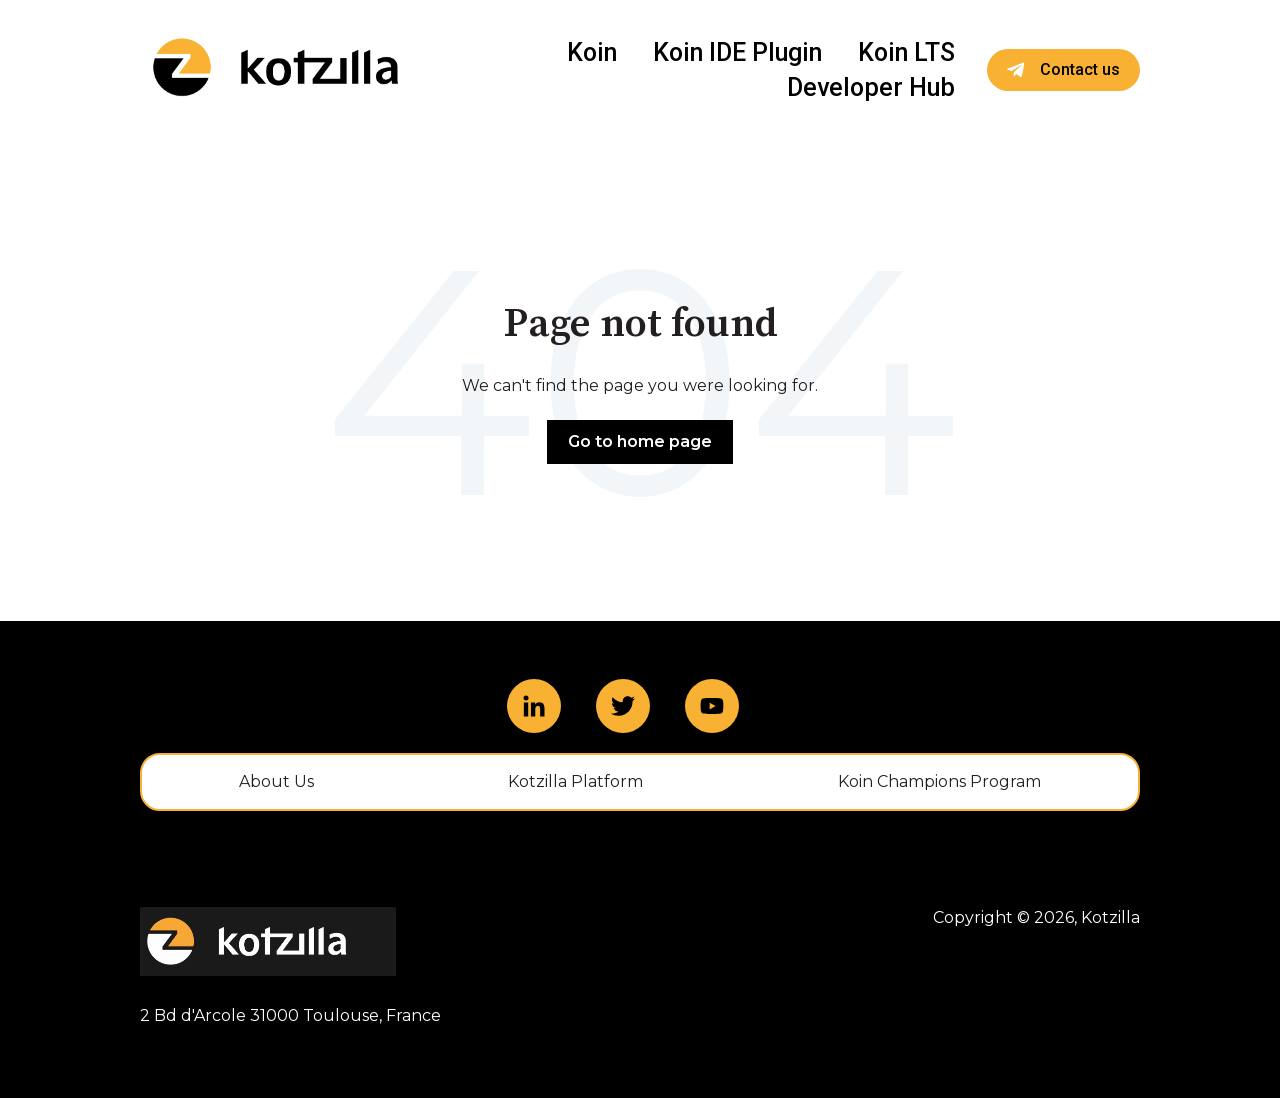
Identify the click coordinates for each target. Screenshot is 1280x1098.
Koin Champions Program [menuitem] (939, 781)
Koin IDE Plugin (737, 52)
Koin (592, 52)
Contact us (1064, 70)
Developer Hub (871, 87)
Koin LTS (906, 52)
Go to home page (640, 441)
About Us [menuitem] (276, 781)
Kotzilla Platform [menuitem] (575, 781)
